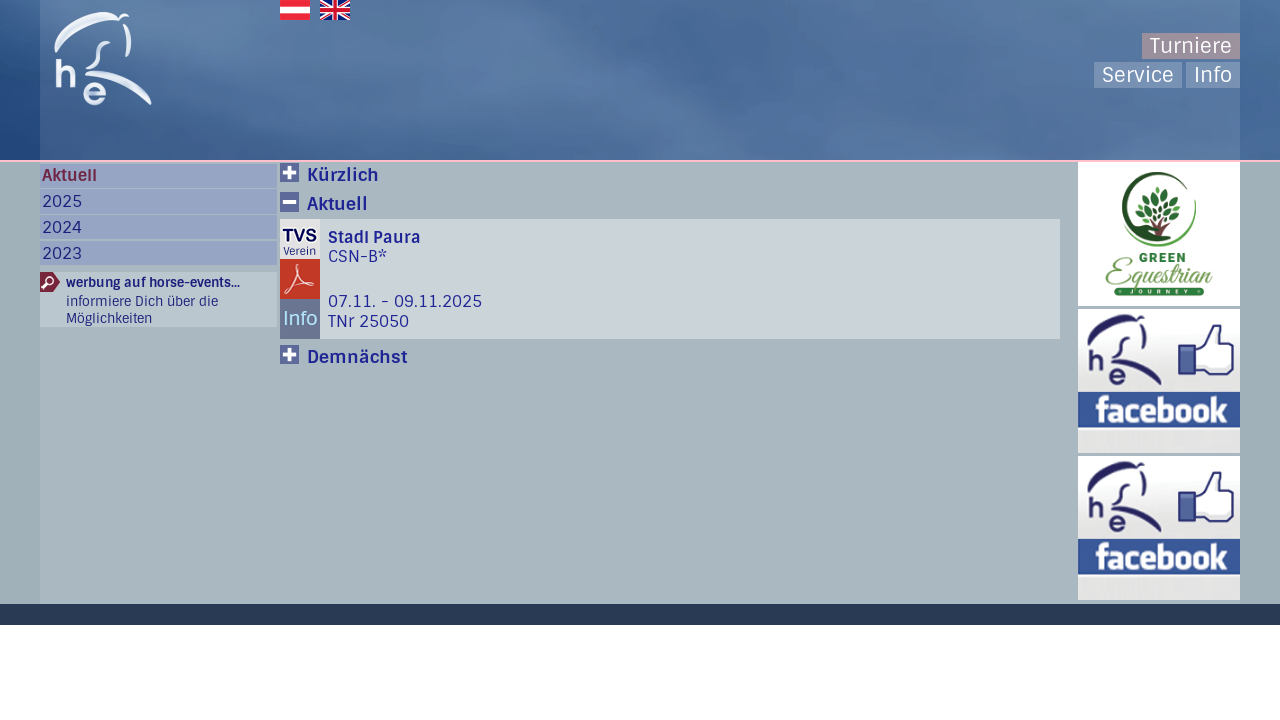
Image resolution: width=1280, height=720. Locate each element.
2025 (62, 201)
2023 (62, 253)
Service (1138, 75)
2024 (62, 227)
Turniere (1191, 46)
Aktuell (69, 175)
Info (1213, 75)
